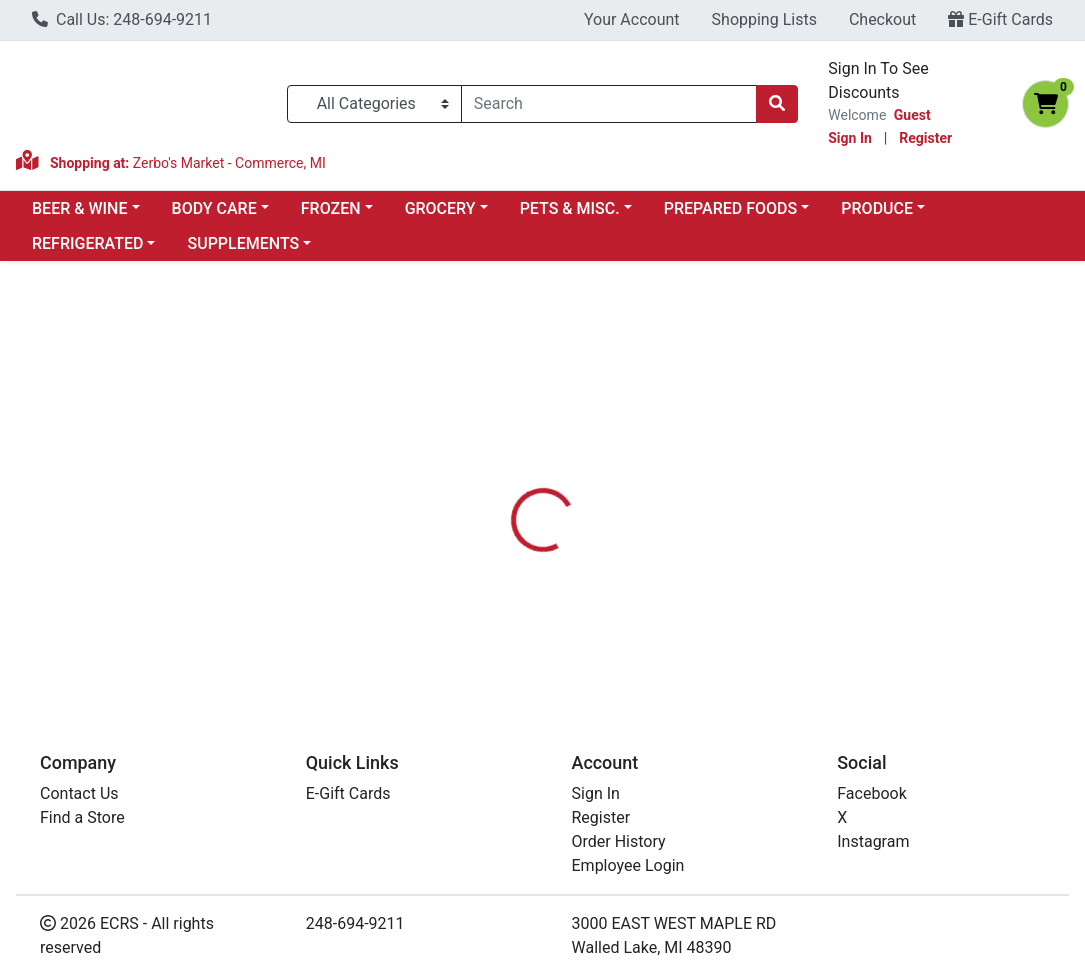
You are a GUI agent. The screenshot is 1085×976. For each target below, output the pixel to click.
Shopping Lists (764, 19)
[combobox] (609, 104)
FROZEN (331, 208)
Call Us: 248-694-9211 (122, 19)
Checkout (882, 19)
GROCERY (440, 208)
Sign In (850, 138)
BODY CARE (214, 208)
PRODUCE (877, 208)
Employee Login (628, 865)
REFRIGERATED (87, 243)
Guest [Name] (912, 115)
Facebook (871, 793)
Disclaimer (684, 478)
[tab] (506, 478)
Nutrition (589, 478)
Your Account (632, 19)
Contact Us (79, 793)
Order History (619, 841)
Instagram (873, 841)
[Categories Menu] (374, 104)
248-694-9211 (355, 923)
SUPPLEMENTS (243, 243)
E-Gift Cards (1000, 19)
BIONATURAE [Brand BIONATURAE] (697, 596)
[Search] (609, 104)
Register (925, 138)
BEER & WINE (79, 208)
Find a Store (82, 817)
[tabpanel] (768, 593)
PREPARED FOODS (730, 208)
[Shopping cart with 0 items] (1045, 104)
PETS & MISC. (570, 208)
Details (506, 478)
